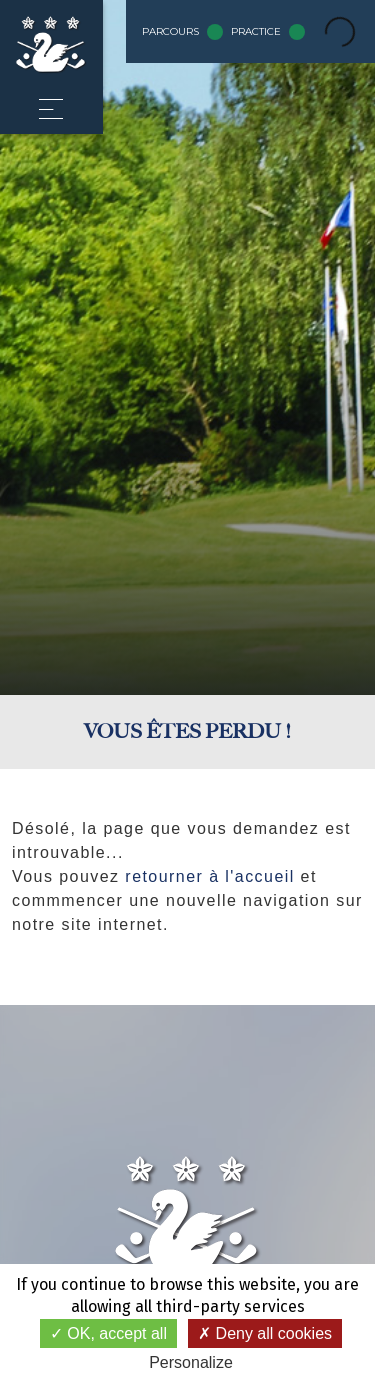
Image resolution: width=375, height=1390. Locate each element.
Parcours (182, 32)
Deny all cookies (265, 1333)
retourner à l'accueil (209, 876)
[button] (51, 109)
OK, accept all (108, 1333)
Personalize (191, 1362)
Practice (268, 32)
